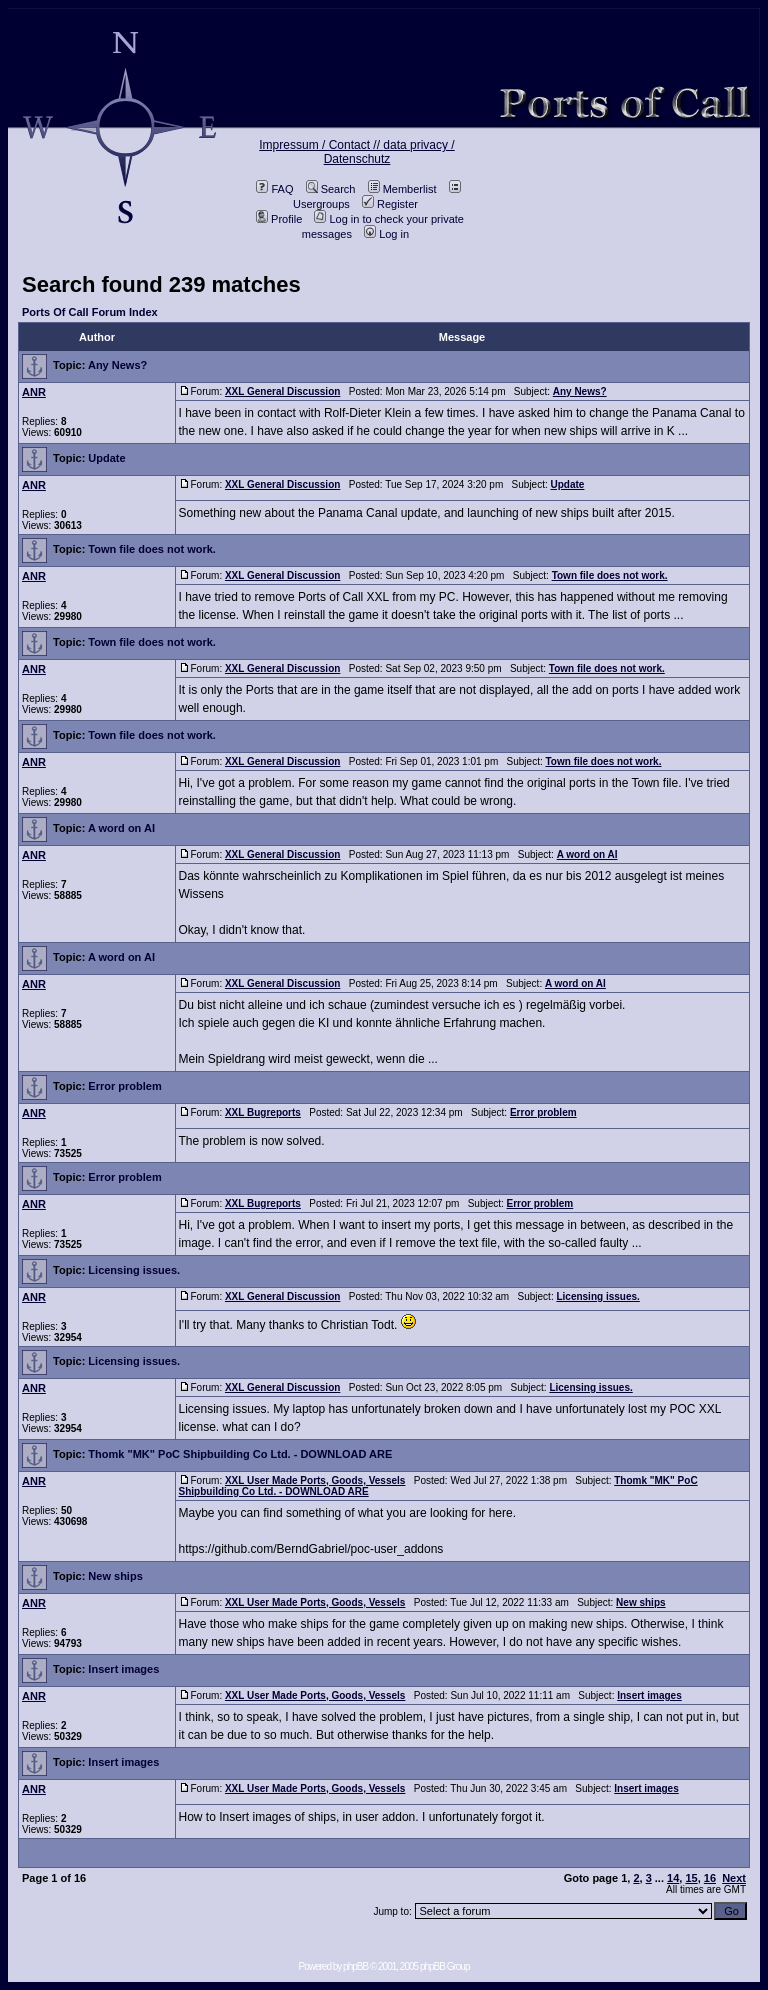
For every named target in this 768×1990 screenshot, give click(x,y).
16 (710, 1878)
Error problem (124, 1086)
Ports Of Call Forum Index (90, 312)
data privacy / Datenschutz (389, 152)
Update (106, 458)
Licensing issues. (134, 1270)
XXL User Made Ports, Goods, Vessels (315, 1480)
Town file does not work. (152, 549)
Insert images (123, 1669)
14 (673, 1878)
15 (691, 1878)
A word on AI (121, 828)
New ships (115, 1576)
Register (390, 204)
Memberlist (402, 189)
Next (734, 1878)
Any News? (117, 365)
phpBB (355, 1966)
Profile (279, 219)
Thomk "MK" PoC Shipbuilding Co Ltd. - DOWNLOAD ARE (240, 1454)
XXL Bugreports (263, 1112)
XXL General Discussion (282, 391)
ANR (34, 392)
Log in (386, 234)
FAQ (274, 189)
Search (331, 189)
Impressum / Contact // (321, 145)
